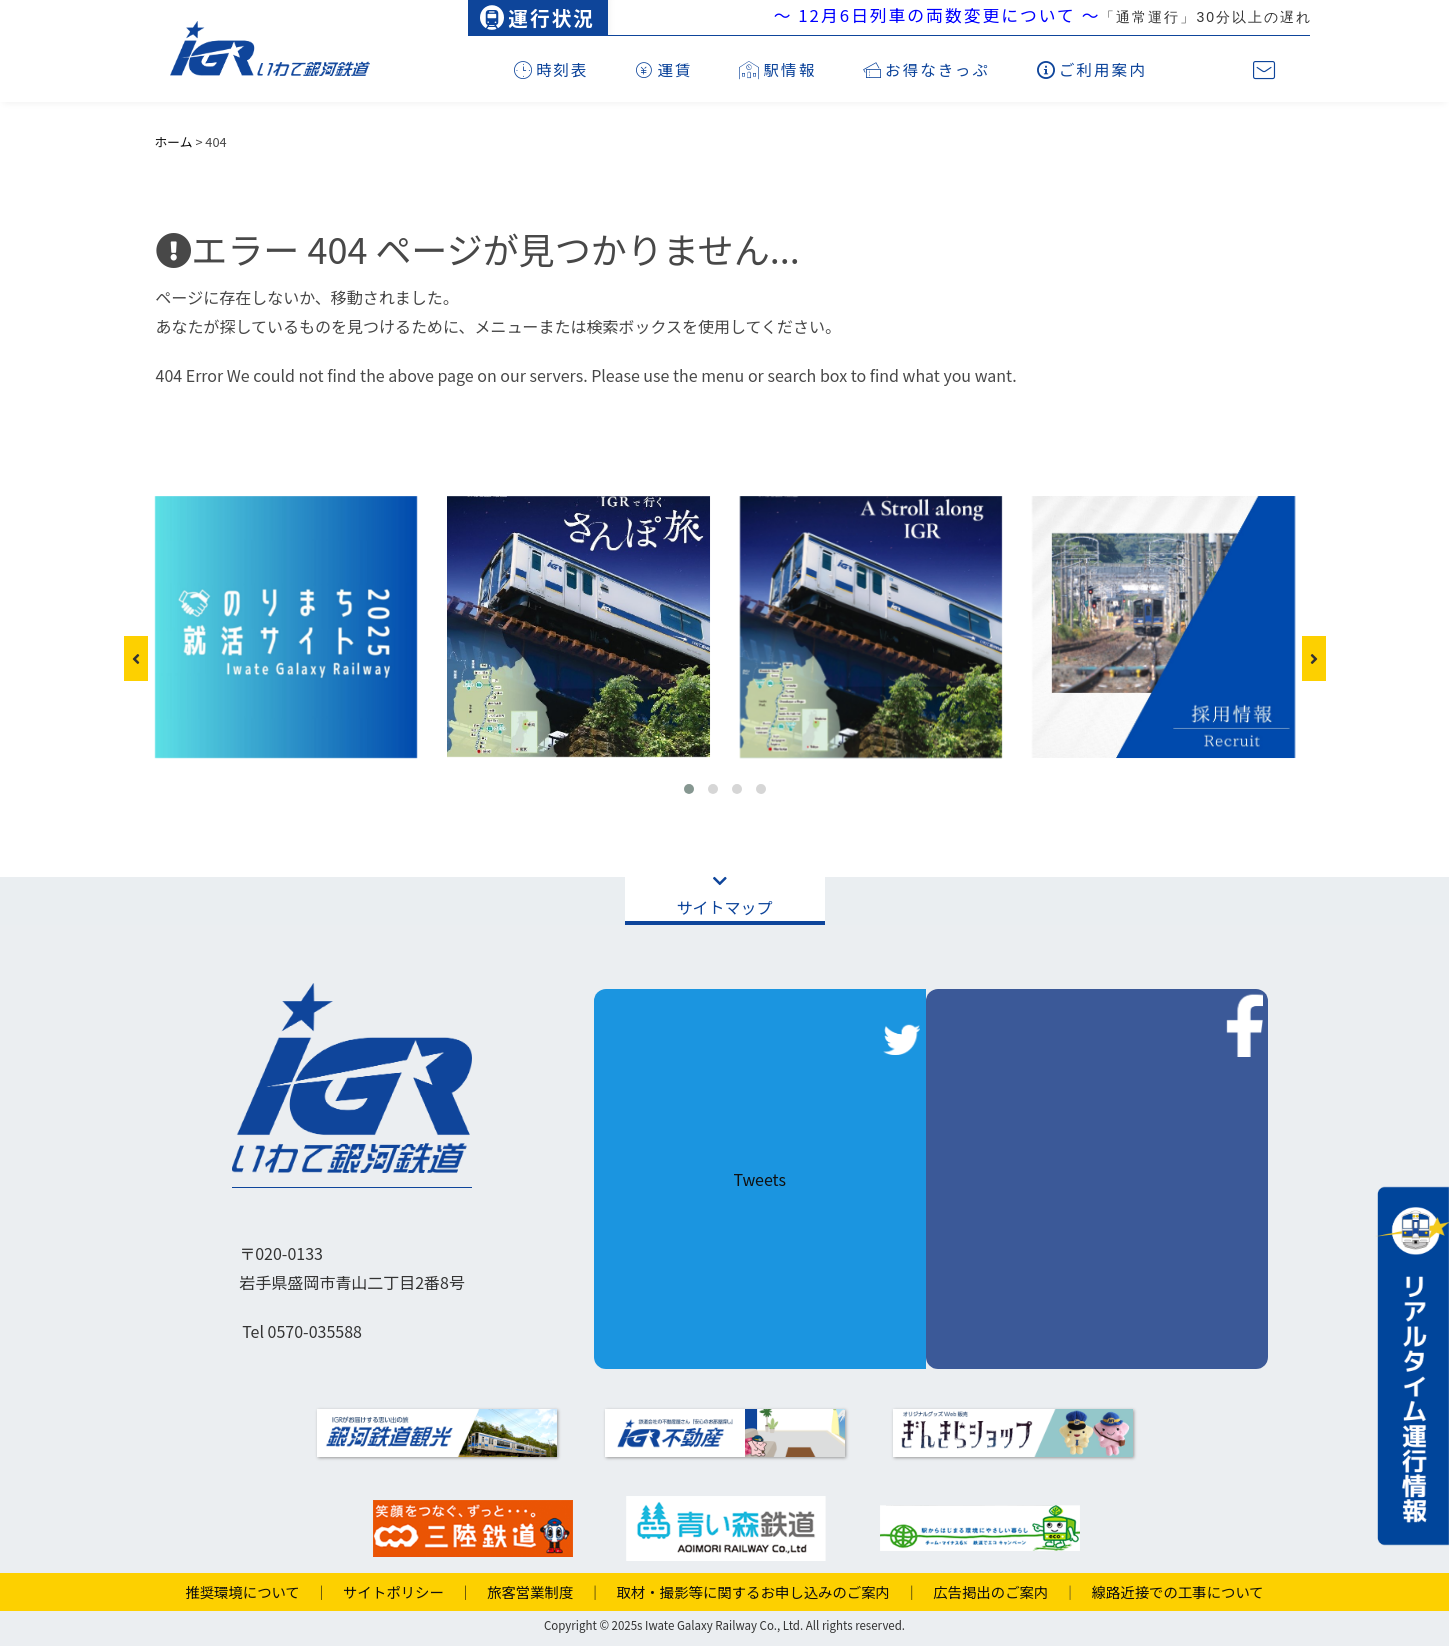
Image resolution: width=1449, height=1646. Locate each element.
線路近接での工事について (1170, 1591)
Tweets (759, 1179)
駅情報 (777, 69)
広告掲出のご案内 (984, 1591)
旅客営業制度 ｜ (538, 1591)
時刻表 (551, 69)
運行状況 (537, 17)
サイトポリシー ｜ (401, 1591)
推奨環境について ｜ (256, 1591)
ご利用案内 (1092, 69)
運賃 (663, 69)
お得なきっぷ (926, 69)
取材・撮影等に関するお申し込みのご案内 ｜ (760, 1591)
